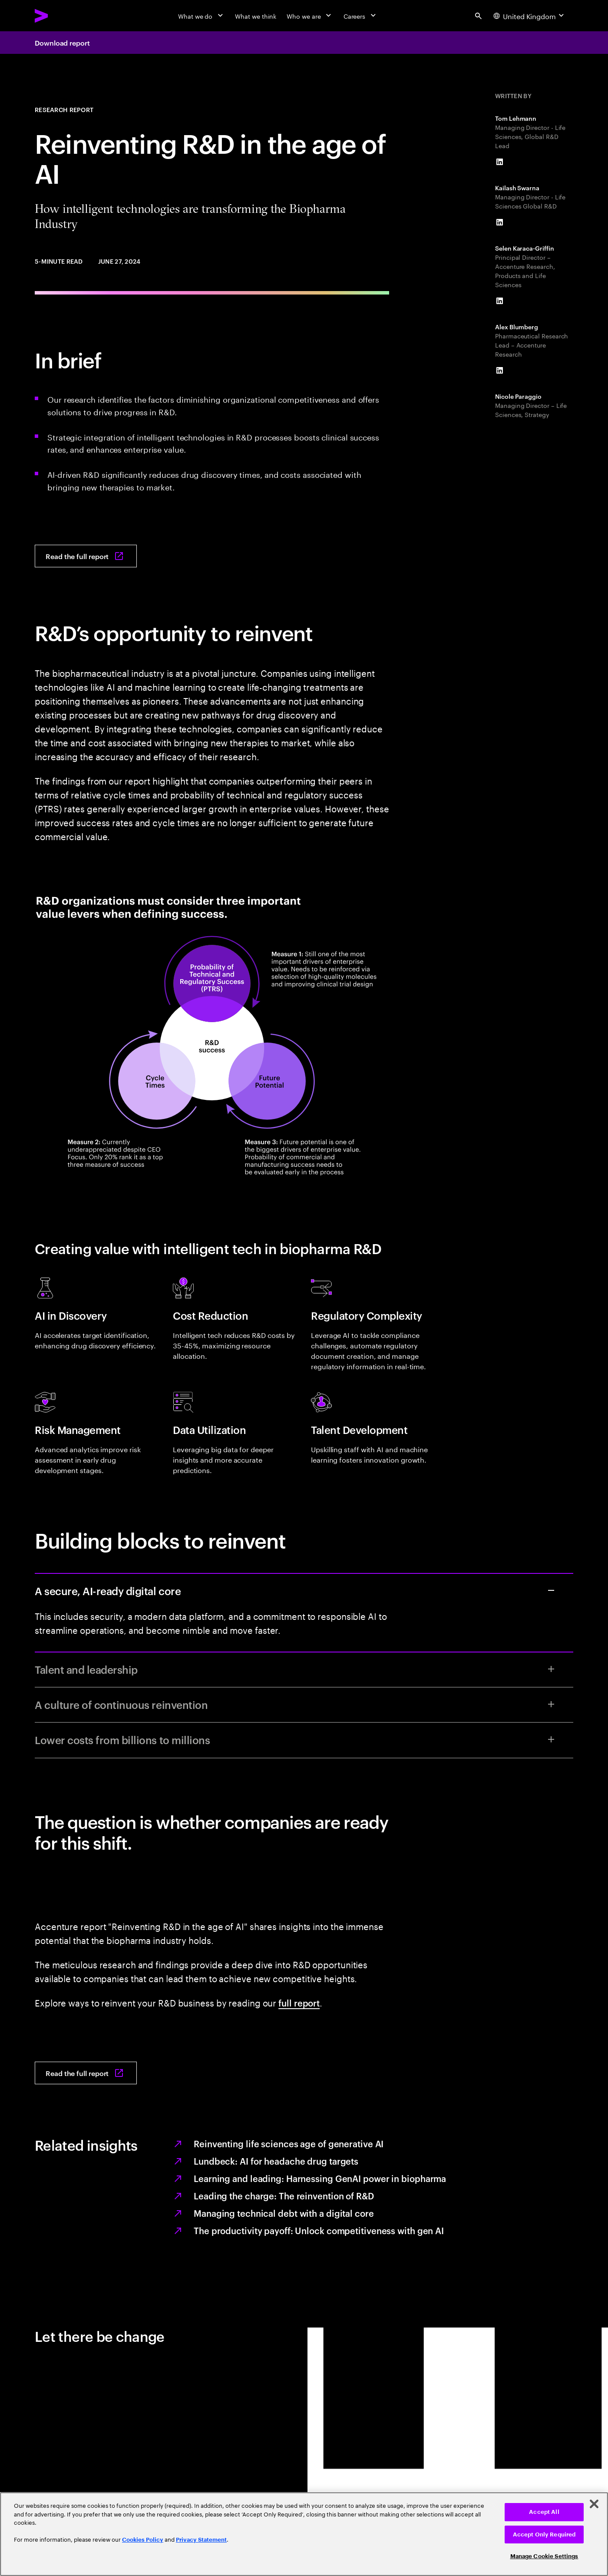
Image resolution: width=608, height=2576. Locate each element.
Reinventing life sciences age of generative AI (288, 2143)
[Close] (594, 2503)
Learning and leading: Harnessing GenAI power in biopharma (320, 2178)
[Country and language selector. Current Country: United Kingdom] (529, 15)
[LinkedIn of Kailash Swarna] (499, 222)
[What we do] (201, 15)
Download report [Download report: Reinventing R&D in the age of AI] (62, 42)
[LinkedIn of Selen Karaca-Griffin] (499, 301)
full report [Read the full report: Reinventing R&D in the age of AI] (299, 2003)
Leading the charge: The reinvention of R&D (284, 2195)
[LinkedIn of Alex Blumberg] (499, 370)
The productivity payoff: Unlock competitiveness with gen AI (319, 2230)
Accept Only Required (544, 2534)
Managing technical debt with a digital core (284, 2213)
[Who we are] (309, 15)
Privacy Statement (201, 2540)
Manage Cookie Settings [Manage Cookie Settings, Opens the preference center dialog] (544, 2556)
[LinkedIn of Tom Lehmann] (499, 162)
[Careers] (360, 15)
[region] (304, 2534)
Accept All (544, 2512)
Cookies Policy (142, 2540)
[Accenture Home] (61, 16)
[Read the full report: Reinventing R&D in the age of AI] (86, 556)
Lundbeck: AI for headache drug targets (276, 2161)
